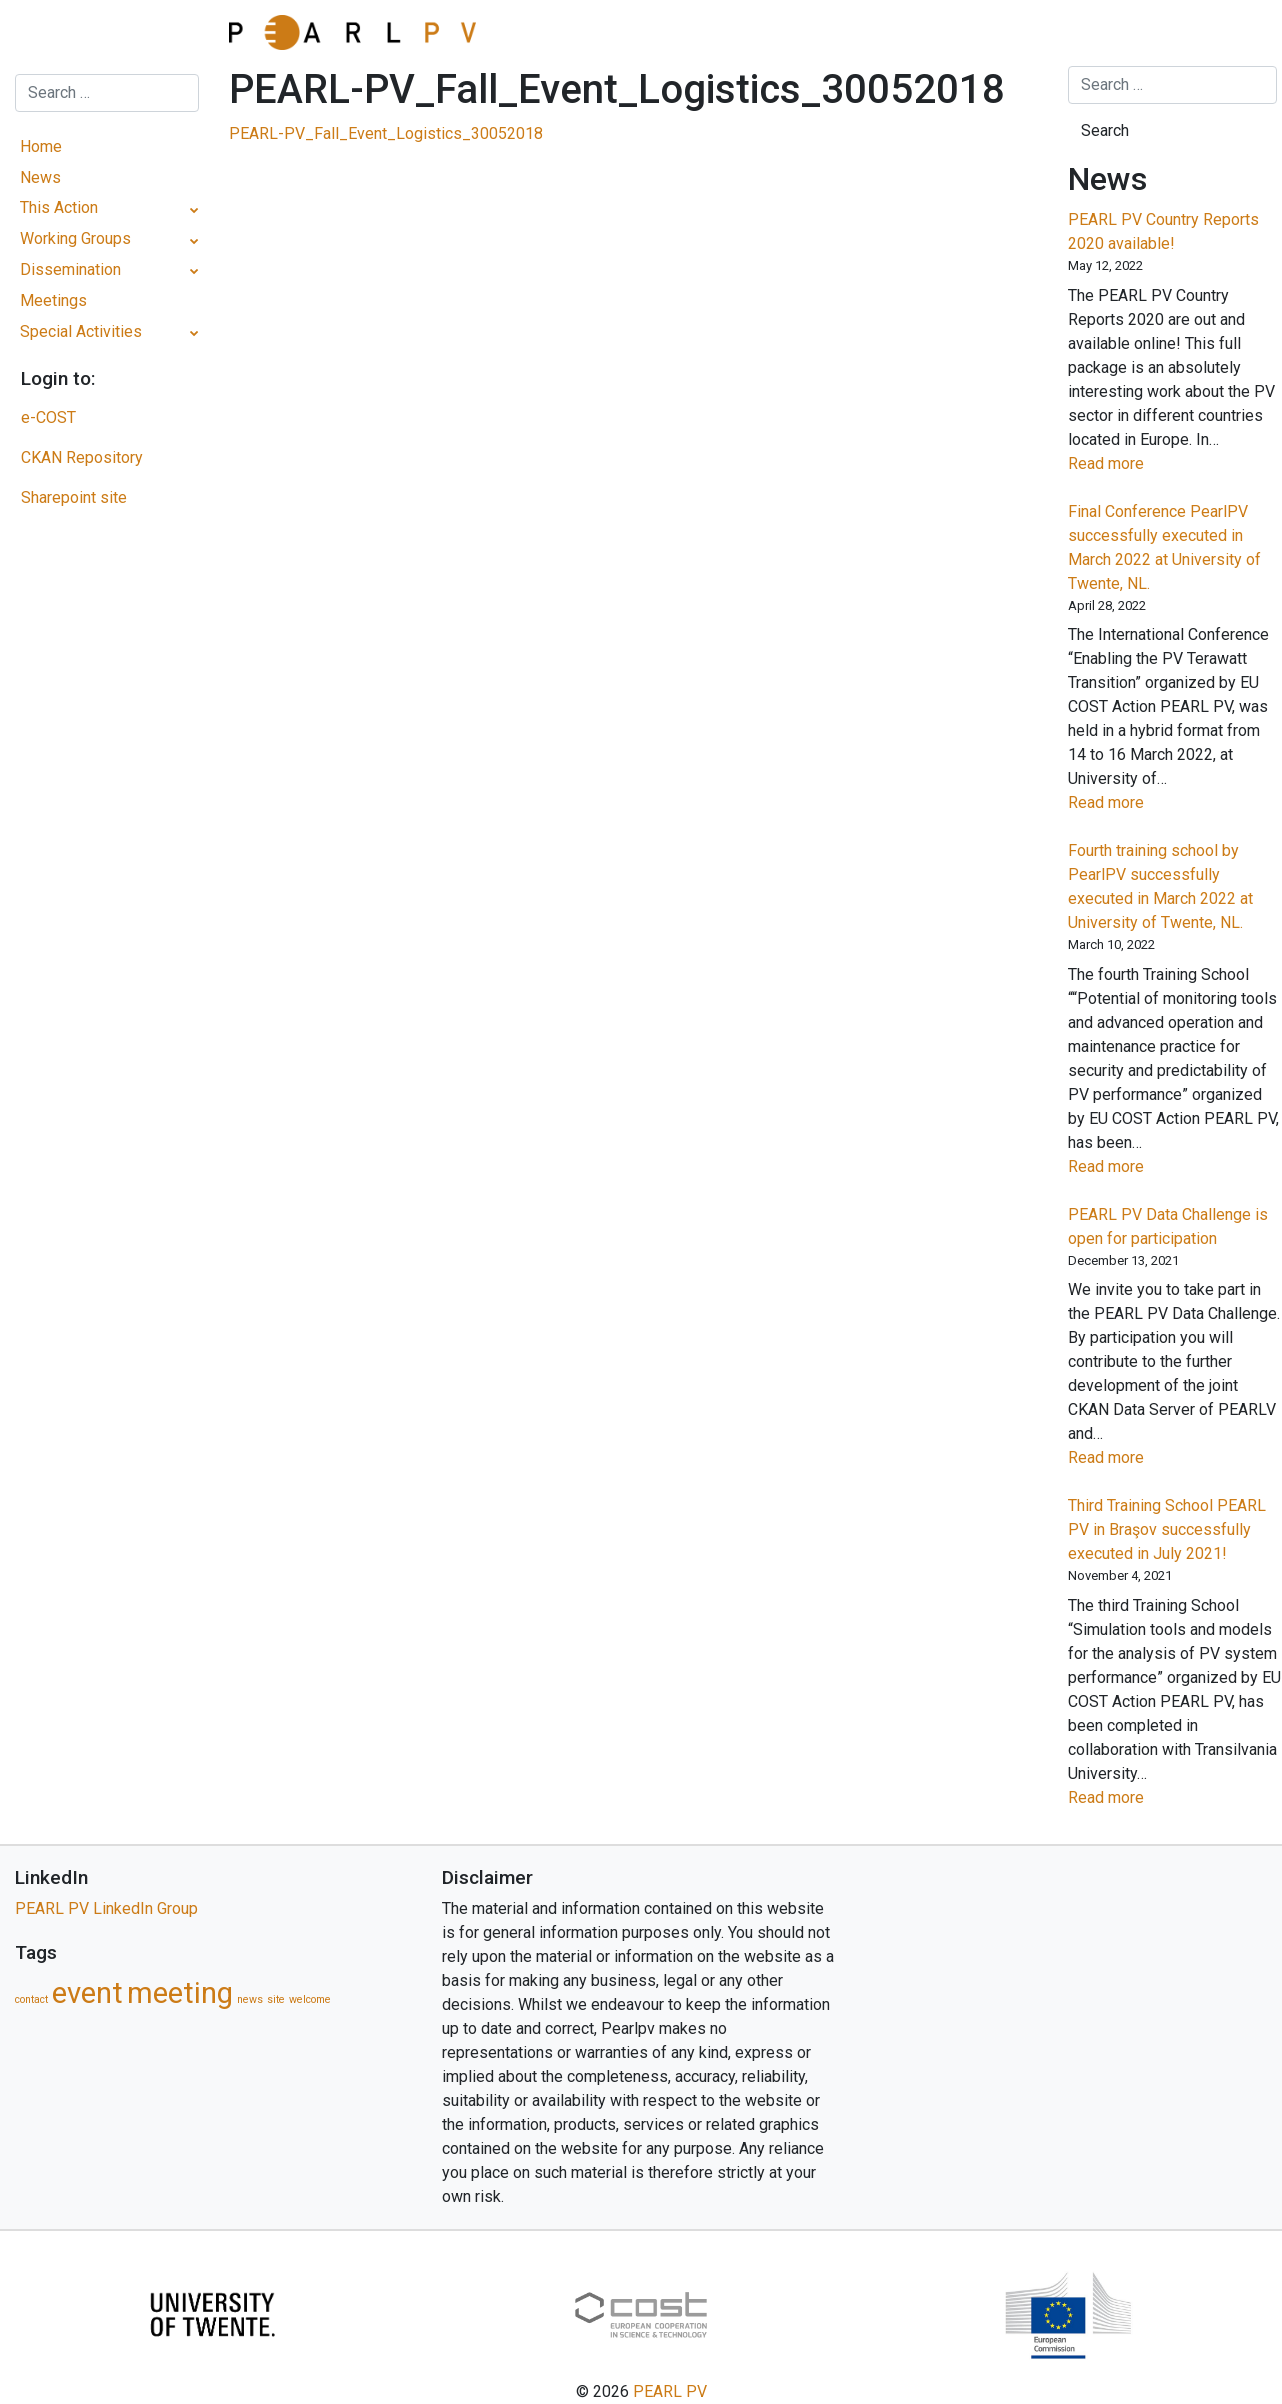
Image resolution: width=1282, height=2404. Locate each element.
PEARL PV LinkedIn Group (106, 1908)
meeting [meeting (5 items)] (180, 1993)
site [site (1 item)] (276, 1999)
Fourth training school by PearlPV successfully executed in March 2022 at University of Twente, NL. (1160, 886)
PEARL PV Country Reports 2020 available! (1163, 231)
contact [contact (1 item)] (31, 1999)
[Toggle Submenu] (194, 208)
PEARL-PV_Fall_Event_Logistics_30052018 (386, 133)
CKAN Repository (82, 457)
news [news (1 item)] (250, 1999)
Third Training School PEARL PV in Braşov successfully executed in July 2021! (1167, 1529)
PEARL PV (670, 2391)
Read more (1139, 464)
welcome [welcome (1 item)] (310, 1999)
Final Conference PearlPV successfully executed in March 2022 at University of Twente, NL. (1164, 547)
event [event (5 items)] (87, 1993)
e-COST (48, 417)
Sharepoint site (74, 497)
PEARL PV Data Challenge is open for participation (1168, 1226)
